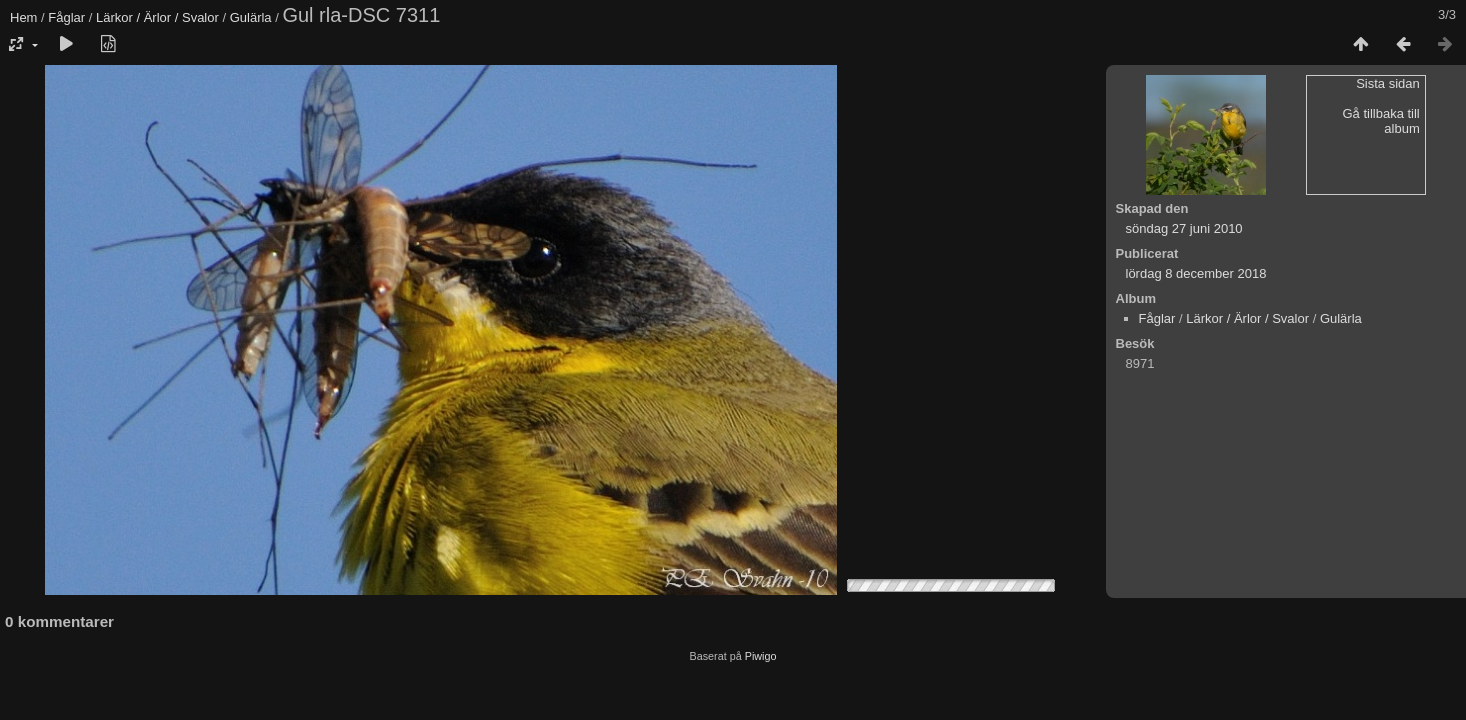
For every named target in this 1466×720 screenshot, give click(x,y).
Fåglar (66, 17)
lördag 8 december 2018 (1196, 273)
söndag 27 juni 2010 (1184, 228)
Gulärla (251, 17)
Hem (23, 17)
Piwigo (761, 656)
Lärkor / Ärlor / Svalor (157, 17)
